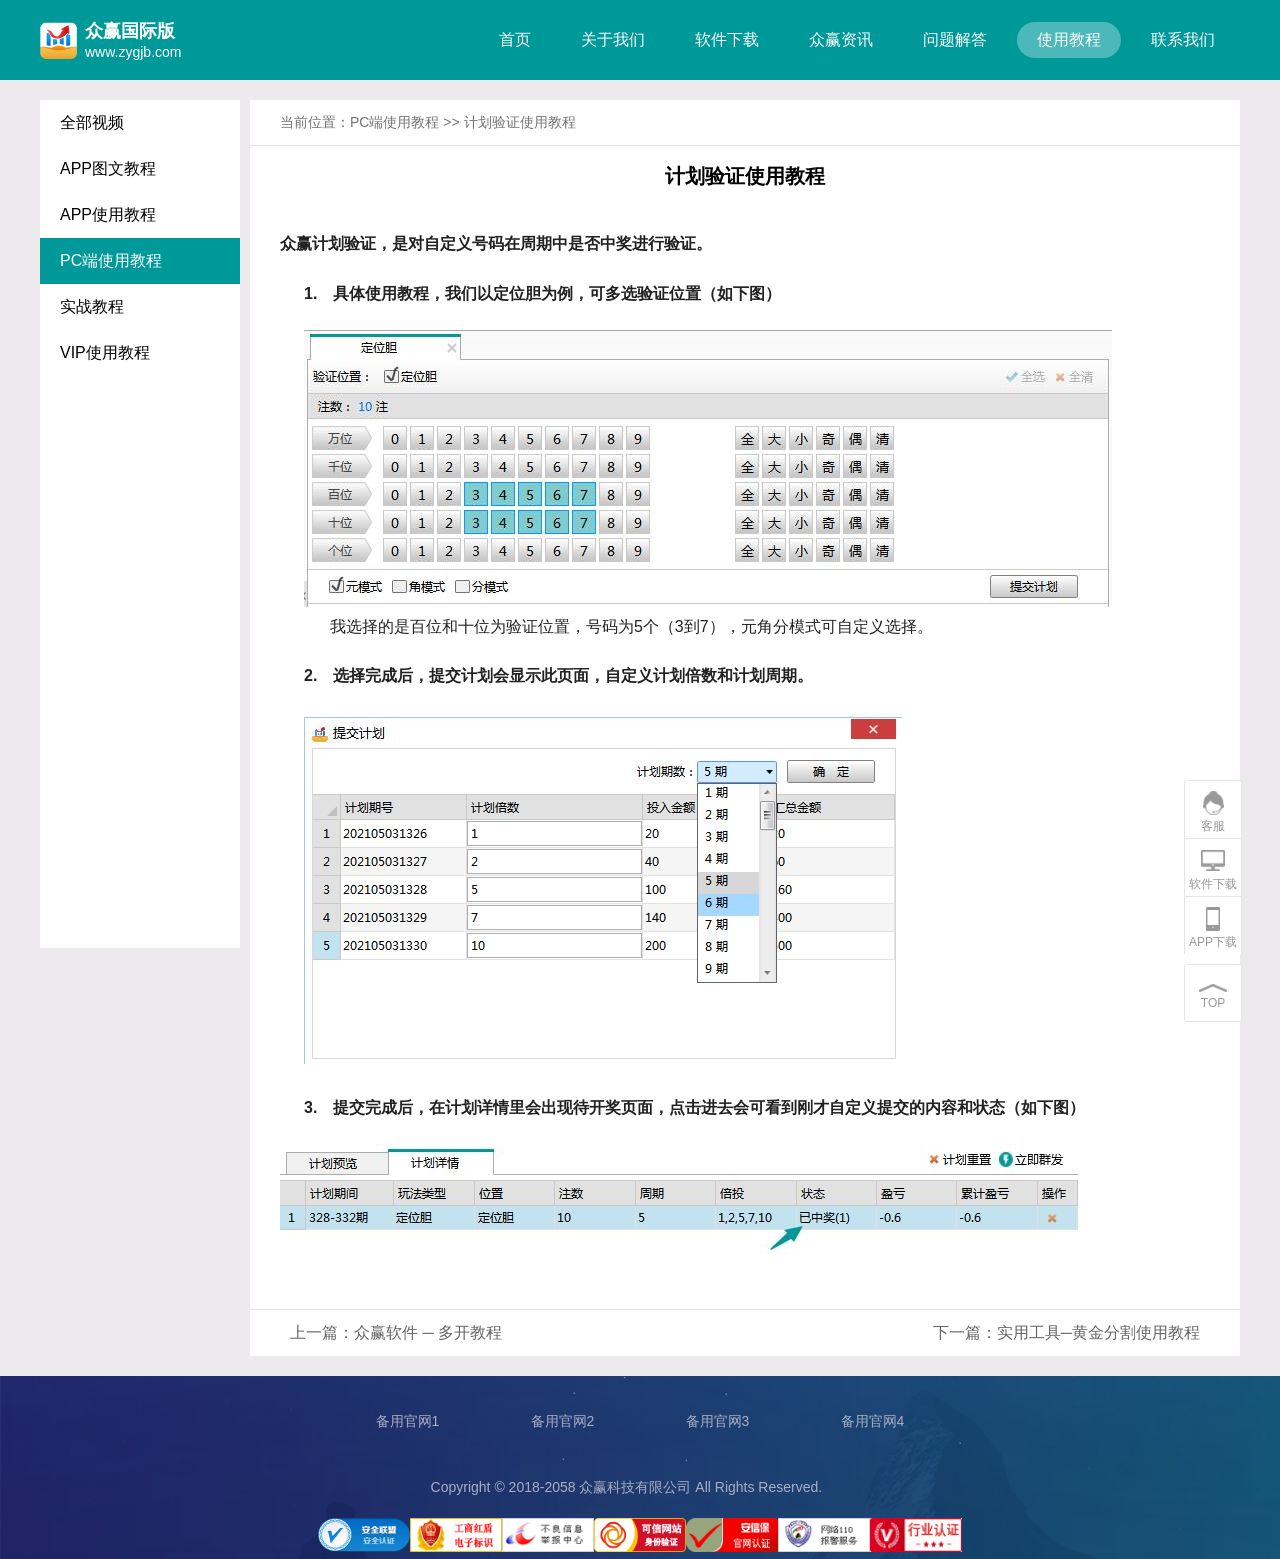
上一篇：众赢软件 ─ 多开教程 (396, 1332)
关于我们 (613, 39)
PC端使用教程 (111, 260)
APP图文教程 (108, 168)
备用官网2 (563, 1421)
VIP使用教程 (105, 352)
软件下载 (727, 39)
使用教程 (1069, 39)
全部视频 (92, 122)
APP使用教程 (108, 214)
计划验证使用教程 (520, 122)
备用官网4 (873, 1421)
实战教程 (92, 306)
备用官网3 (718, 1421)
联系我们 (1183, 39)
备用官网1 (408, 1421)
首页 (515, 39)
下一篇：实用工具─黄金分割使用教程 (1066, 1332)
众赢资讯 (841, 39)
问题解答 (955, 39)
